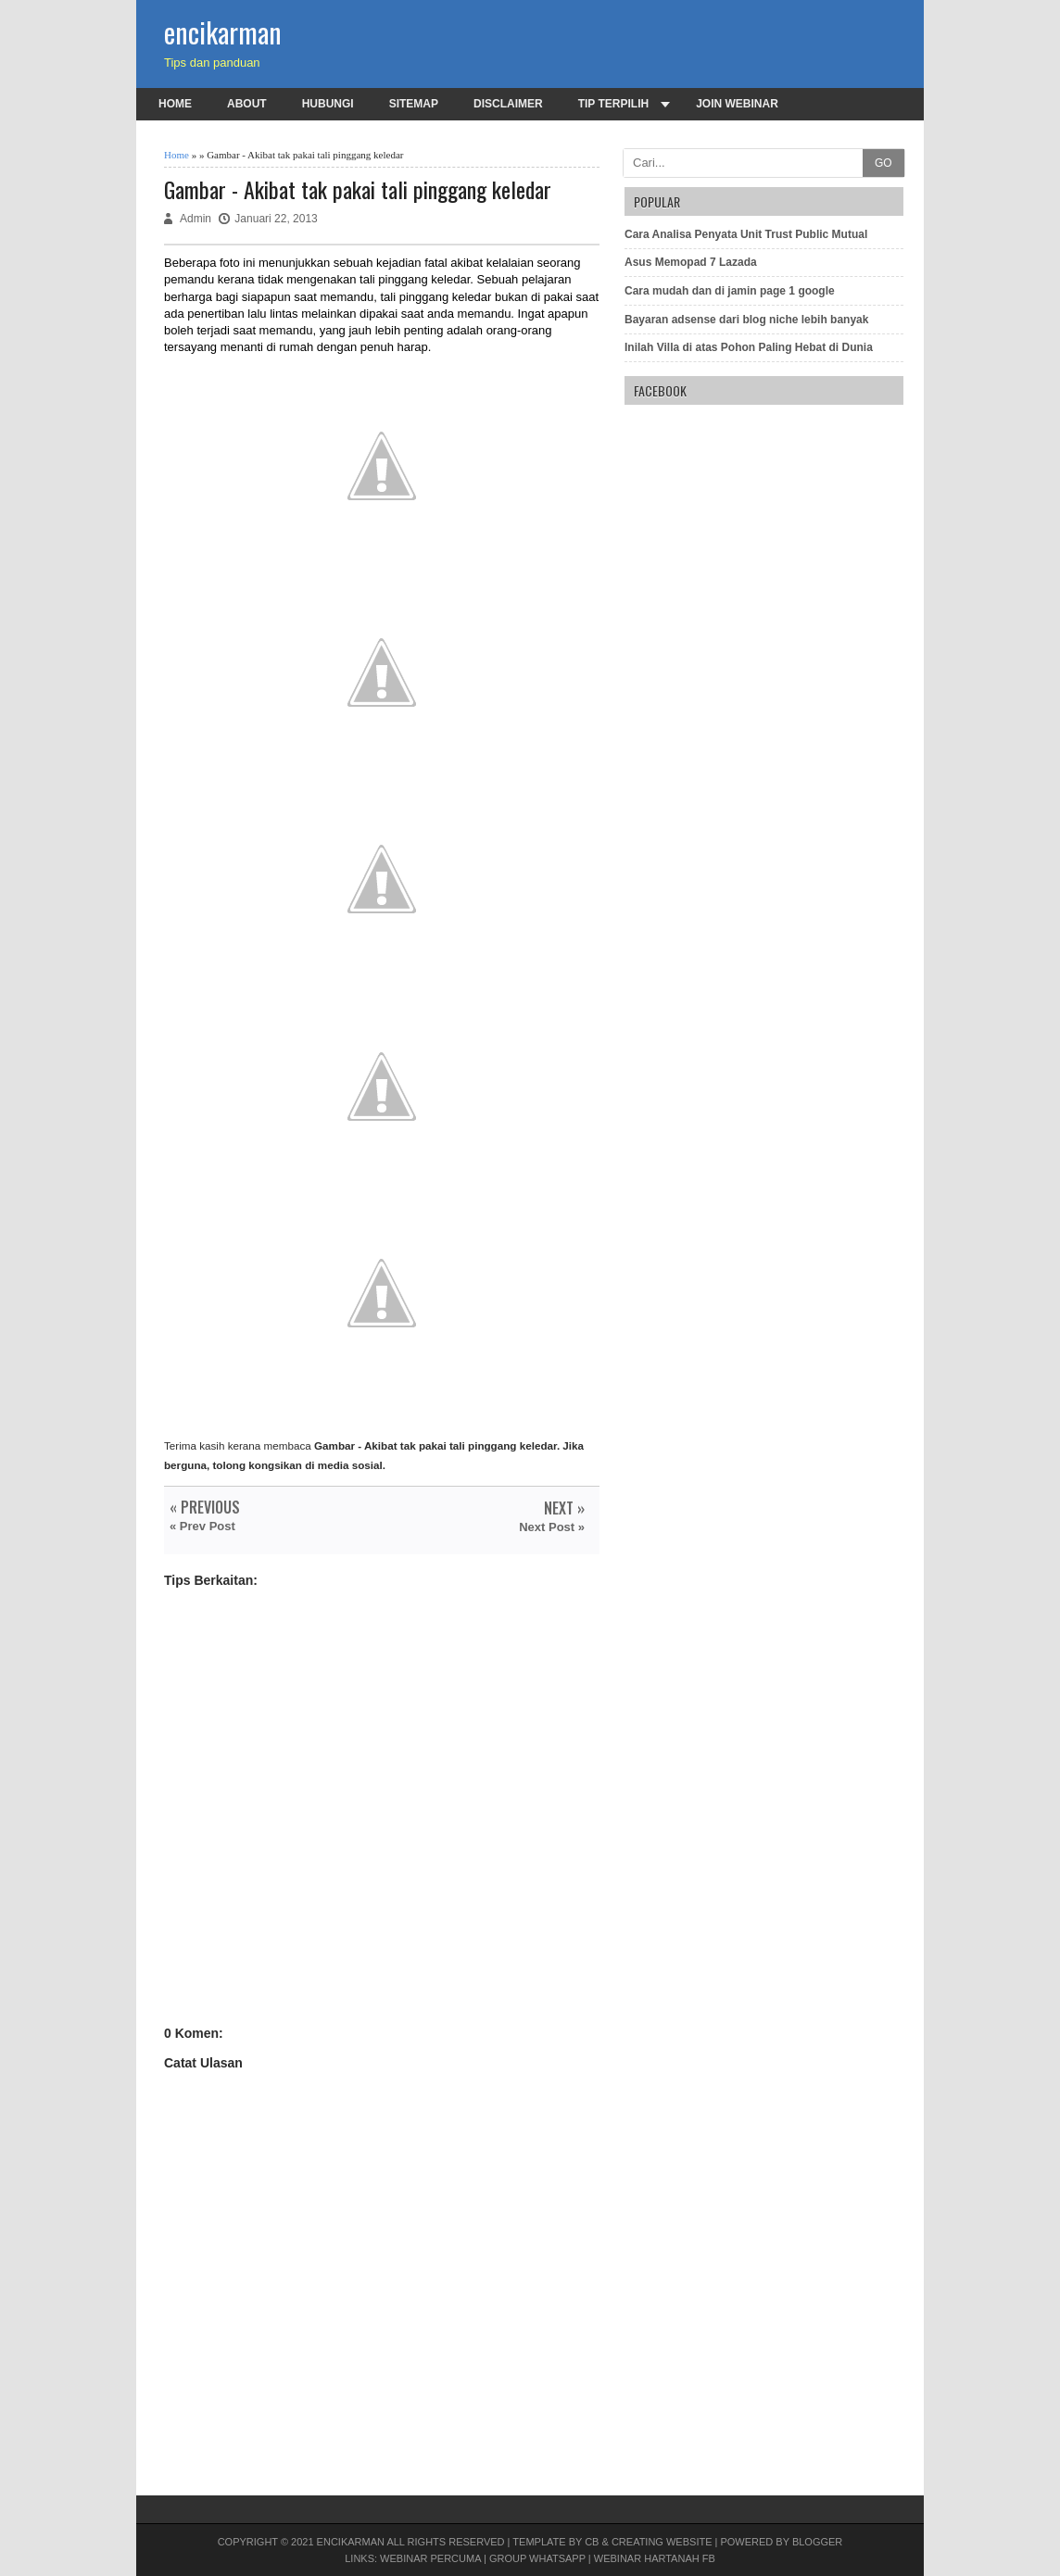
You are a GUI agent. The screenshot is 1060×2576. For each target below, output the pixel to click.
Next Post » (552, 1527)
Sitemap (413, 103)
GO (883, 163)
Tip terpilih (613, 103)
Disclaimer (508, 103)
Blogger (817, 2541)
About (247, 103)
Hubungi (328, 103)
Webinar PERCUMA (430, 2558)
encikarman (223, 32)
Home (175, 103)
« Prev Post (202, 1526)
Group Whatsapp (537, 2558)
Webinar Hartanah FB (654, 2558)
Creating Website (662, 2541)
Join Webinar (737, 103)
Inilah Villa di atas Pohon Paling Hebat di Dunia (749, 347)
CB (592, 2541)
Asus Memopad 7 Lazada (691, 262)
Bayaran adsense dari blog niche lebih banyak (746, 319)
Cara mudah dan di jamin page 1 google (730, 290)
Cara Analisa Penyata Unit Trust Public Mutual (746, 234)
